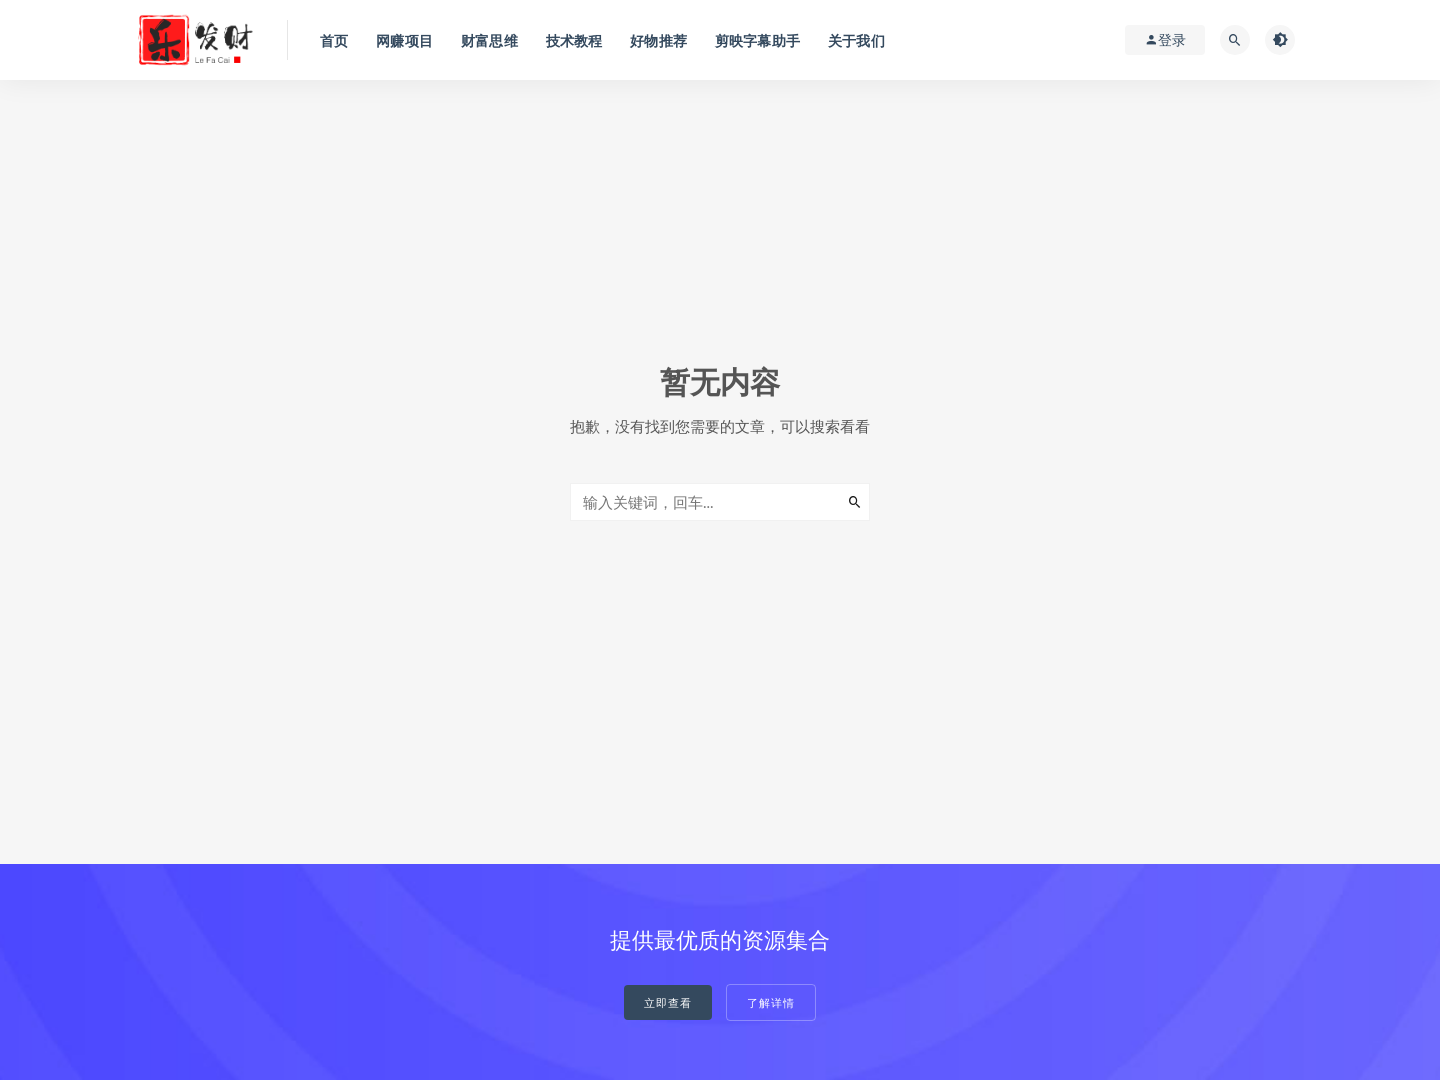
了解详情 (771, 1002)
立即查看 (668, 1002)
